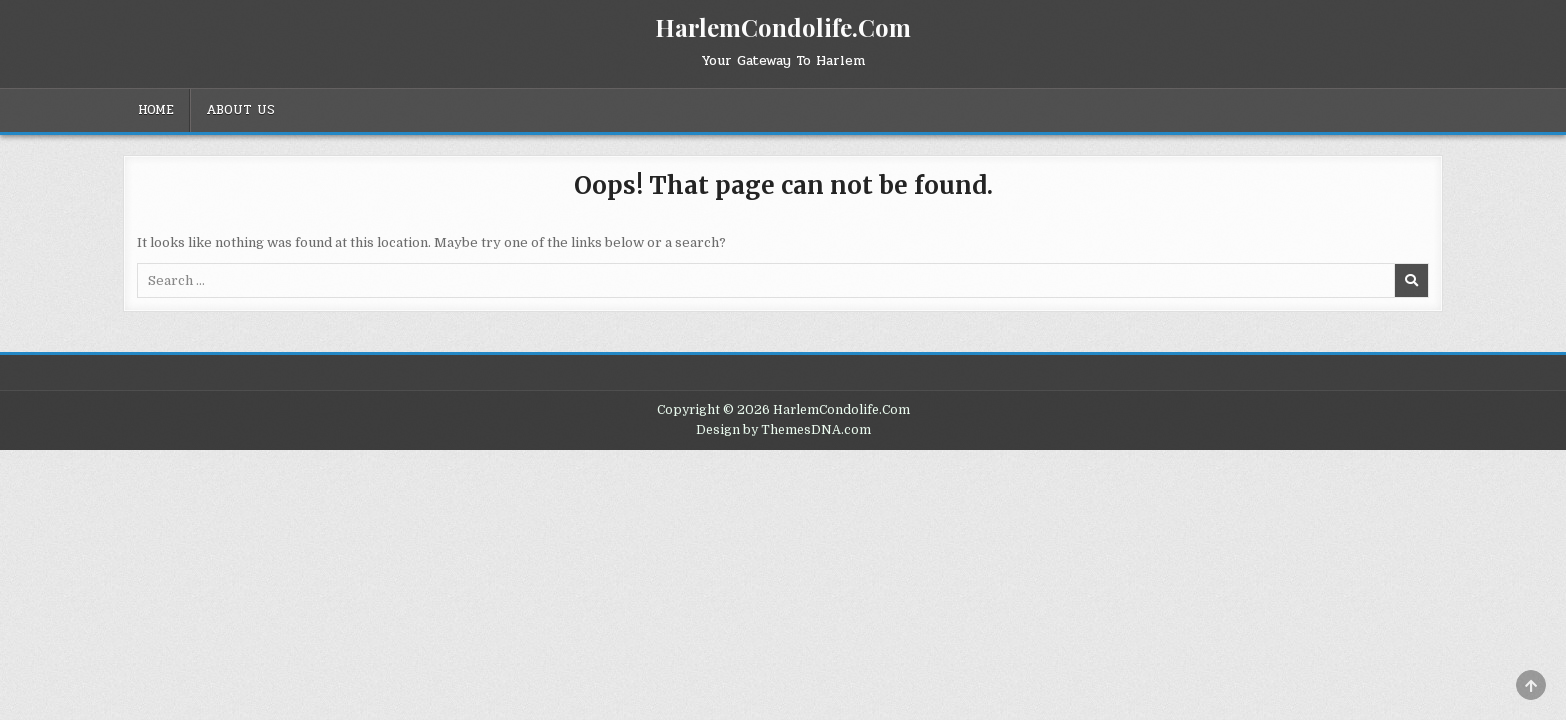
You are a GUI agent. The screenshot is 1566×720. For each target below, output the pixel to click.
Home (156, 110)
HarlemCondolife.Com (783, 27)
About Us (240, 110)
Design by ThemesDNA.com (783, 430)
